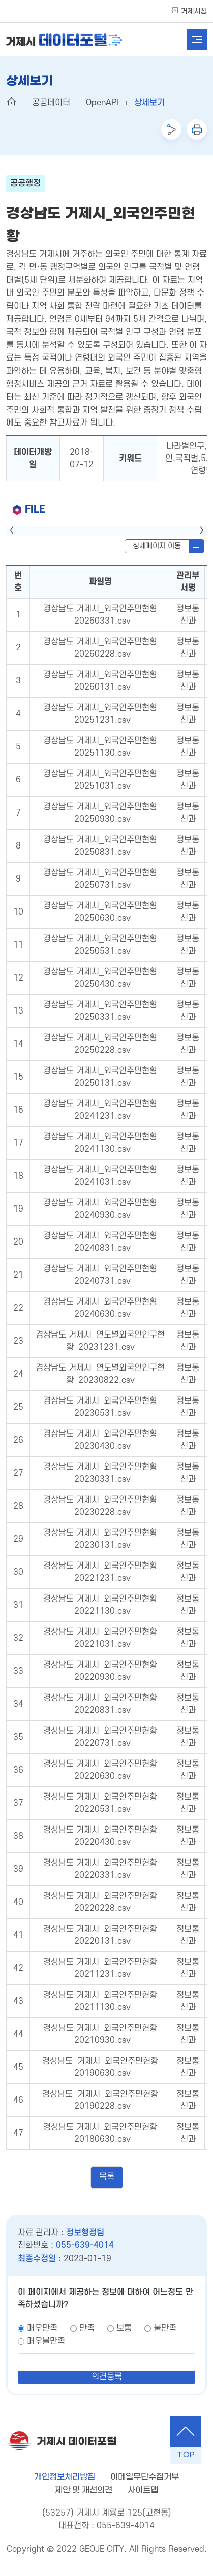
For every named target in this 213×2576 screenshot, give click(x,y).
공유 (171, 129)
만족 (87, 2328)
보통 (124, 2328)
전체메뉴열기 (197, 39)
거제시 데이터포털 (76, 2442)
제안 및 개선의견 (83, 2490)
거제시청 (193, 11)
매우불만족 (46, 2341)
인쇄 (197, 129)
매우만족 (42, 2328)
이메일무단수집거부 (144, 2477)
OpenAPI (102, 102)
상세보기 (149, 102)
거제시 (64, 39)
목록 (106, 2176)
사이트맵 (143, 2490)
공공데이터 (51, 102)
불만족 (165, 2328)
